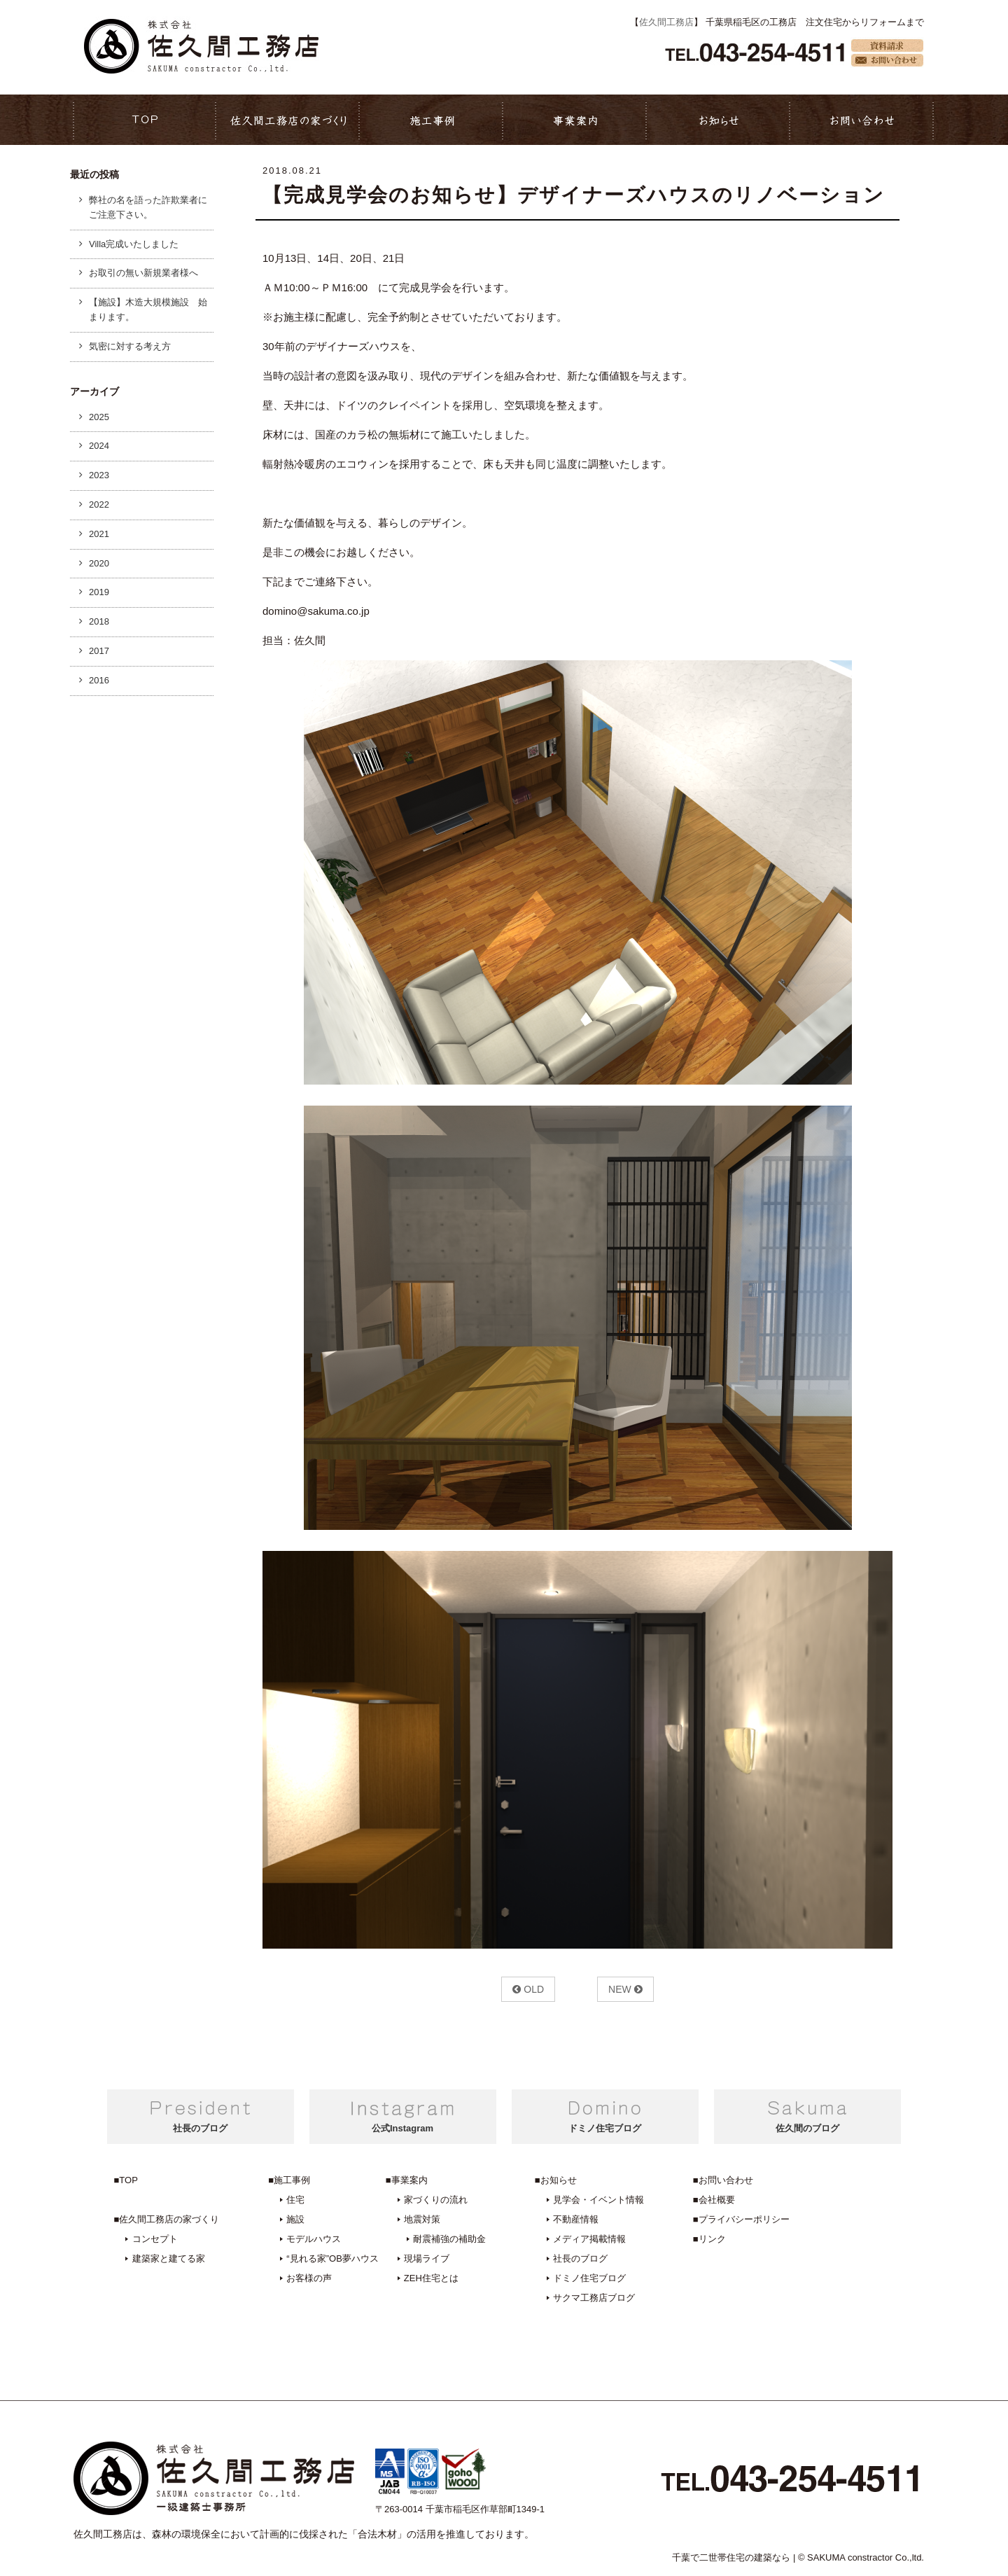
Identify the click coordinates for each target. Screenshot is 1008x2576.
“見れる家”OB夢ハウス (332, 2258)
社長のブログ (200, 2128)
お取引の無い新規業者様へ (143, 272)
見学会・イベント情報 (598, 2199)
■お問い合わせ (723, 2180)
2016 (99, 680)
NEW (625, 1989)
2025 (99, 417)
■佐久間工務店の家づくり (167, 2219)
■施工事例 (289, 2180)
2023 (99, 475)
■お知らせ (556, 2180)
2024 (99, 445)
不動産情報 (575, 2219)
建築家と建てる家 (168, 2258)
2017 (99, 651)
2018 (99, 621)
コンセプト (155, 2239)
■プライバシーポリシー (741, 2219)
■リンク (709, 2239)
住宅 (295, 2199)
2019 (99, 592)
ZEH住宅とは (431, 2278)
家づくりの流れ (436, 2199)
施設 (295, 2219)
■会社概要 (714, 2199)
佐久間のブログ (807, 2128)
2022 (99, 504)
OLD (528, 1989)
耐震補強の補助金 (449, 2239)
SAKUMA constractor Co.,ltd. (865, 2557)
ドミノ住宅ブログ (604, 2128)
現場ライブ (426, 2258)
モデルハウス (313, 2239)
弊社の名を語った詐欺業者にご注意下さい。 (148, 207)
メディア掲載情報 (589, 2239)
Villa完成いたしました (133, 244)
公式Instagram (402, 2128)
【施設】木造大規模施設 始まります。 (148, 309)
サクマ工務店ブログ (594, 2297)
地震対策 (422, 2219)
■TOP (126, 2180)
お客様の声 (309, 2278)
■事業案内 (407, 2180)
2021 (99, 534)
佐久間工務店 (666, 22)
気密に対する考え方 (130, 346)
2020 (99, 563)
